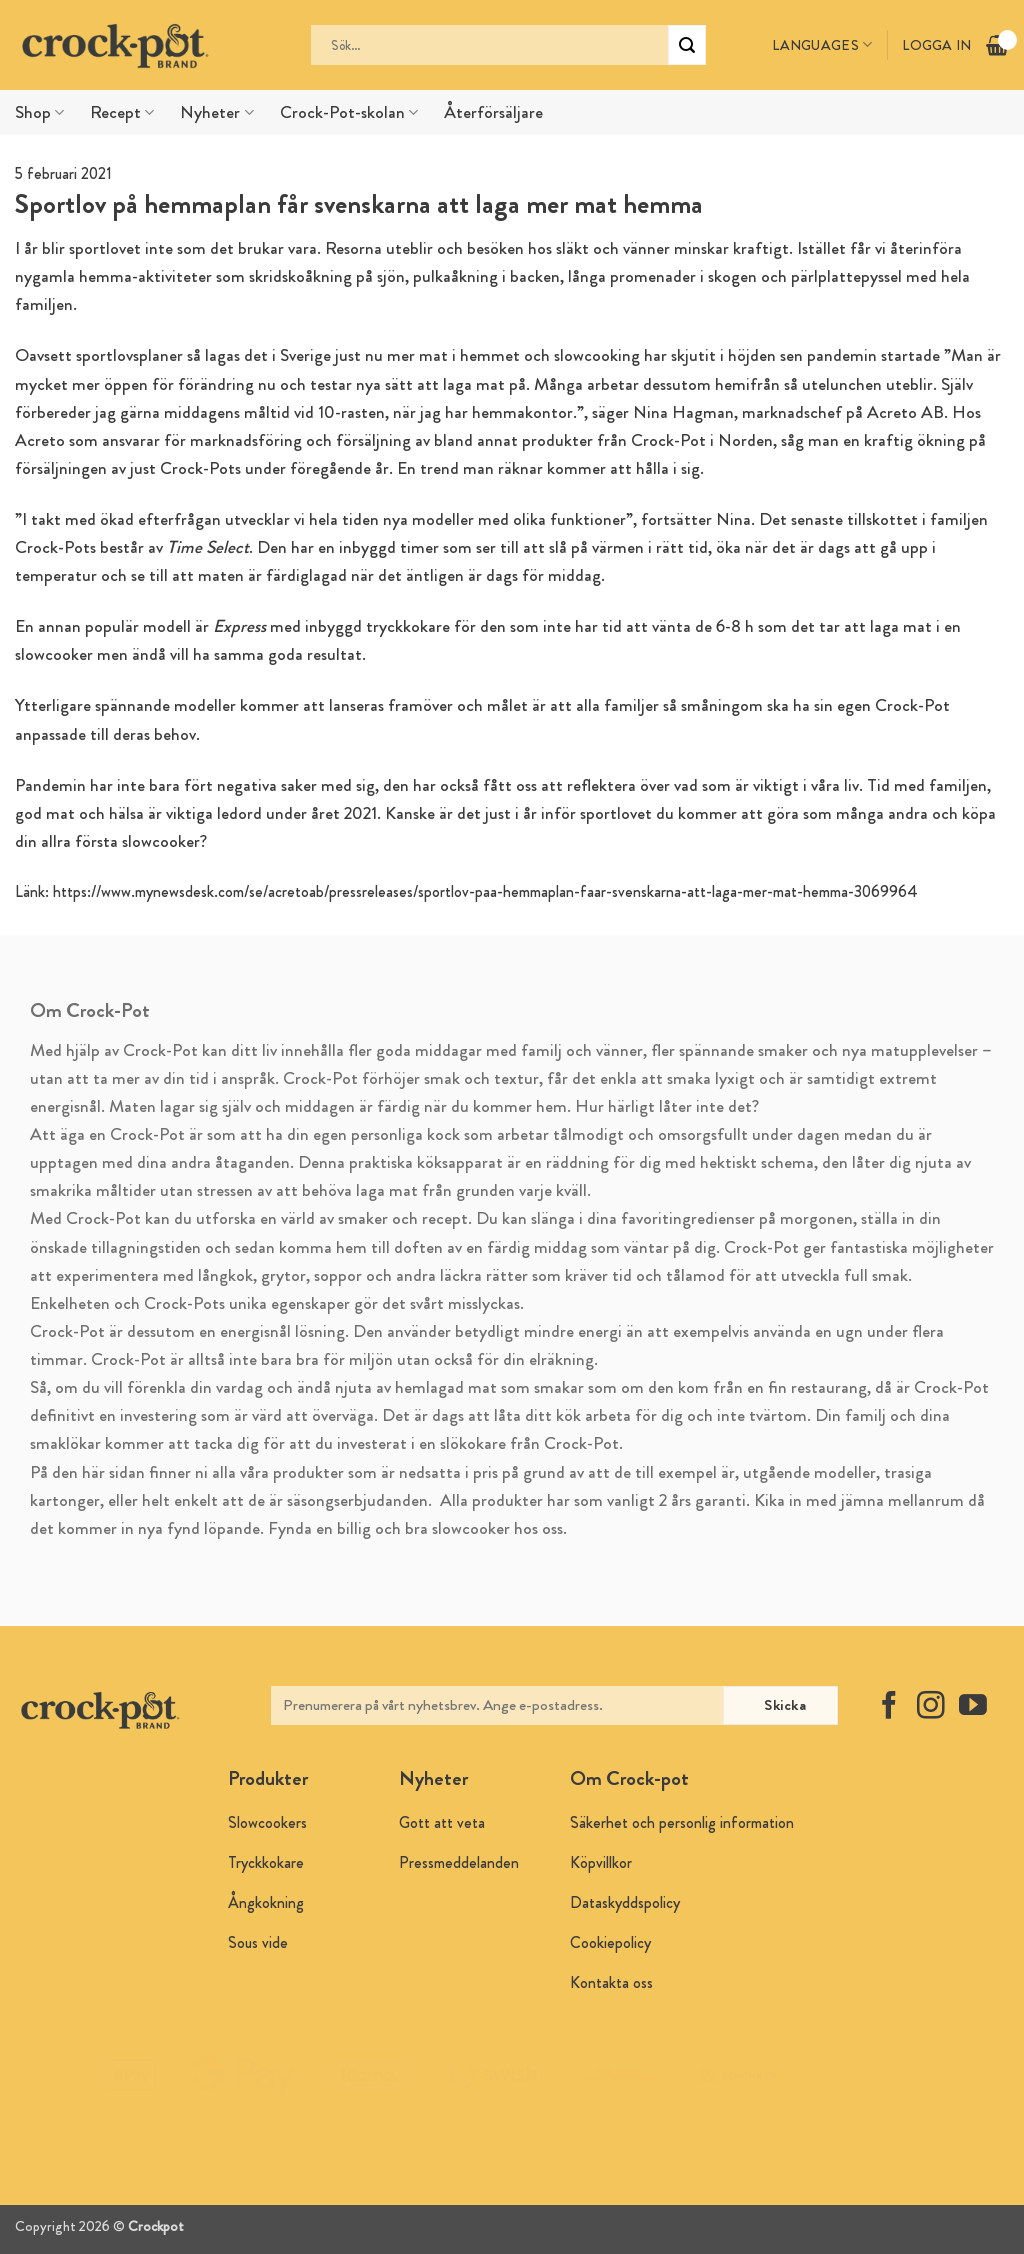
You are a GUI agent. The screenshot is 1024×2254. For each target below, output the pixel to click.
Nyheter (216, 112)
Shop (39, 112)
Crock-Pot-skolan (349, 112)
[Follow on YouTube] (973, 1707)
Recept (122, 112)
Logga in (936, 45)
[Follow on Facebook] (889, 1707)
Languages (822, 45)
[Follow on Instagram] (931, 1707)
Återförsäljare (493, 112)
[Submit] (687, 45)
